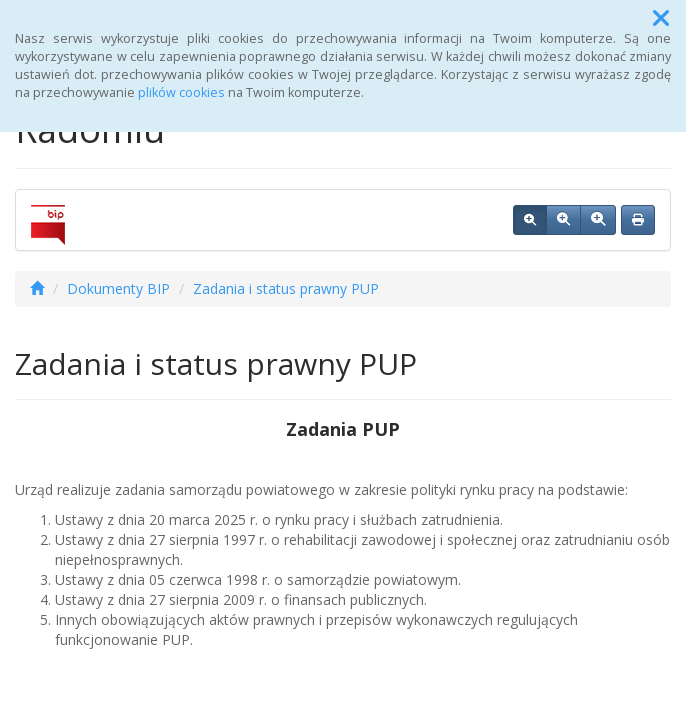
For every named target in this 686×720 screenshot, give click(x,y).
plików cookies (181, 92)
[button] (661, 18)
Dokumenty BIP (118, 288)
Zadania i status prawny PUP (286, 288)
